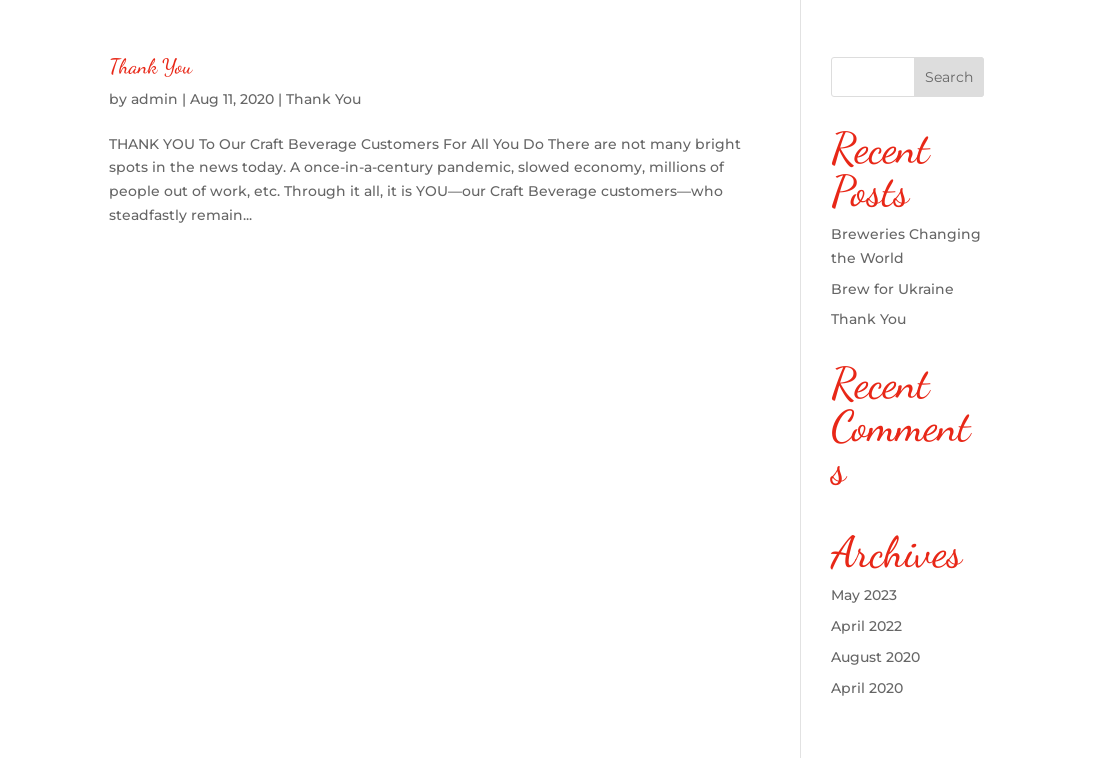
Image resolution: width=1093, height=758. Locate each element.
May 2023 (864, 595)
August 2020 (875, 657)
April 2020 (867, 688)
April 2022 (866, 626)
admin (154, 99)
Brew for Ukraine (892, 289)
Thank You (150, 66)
